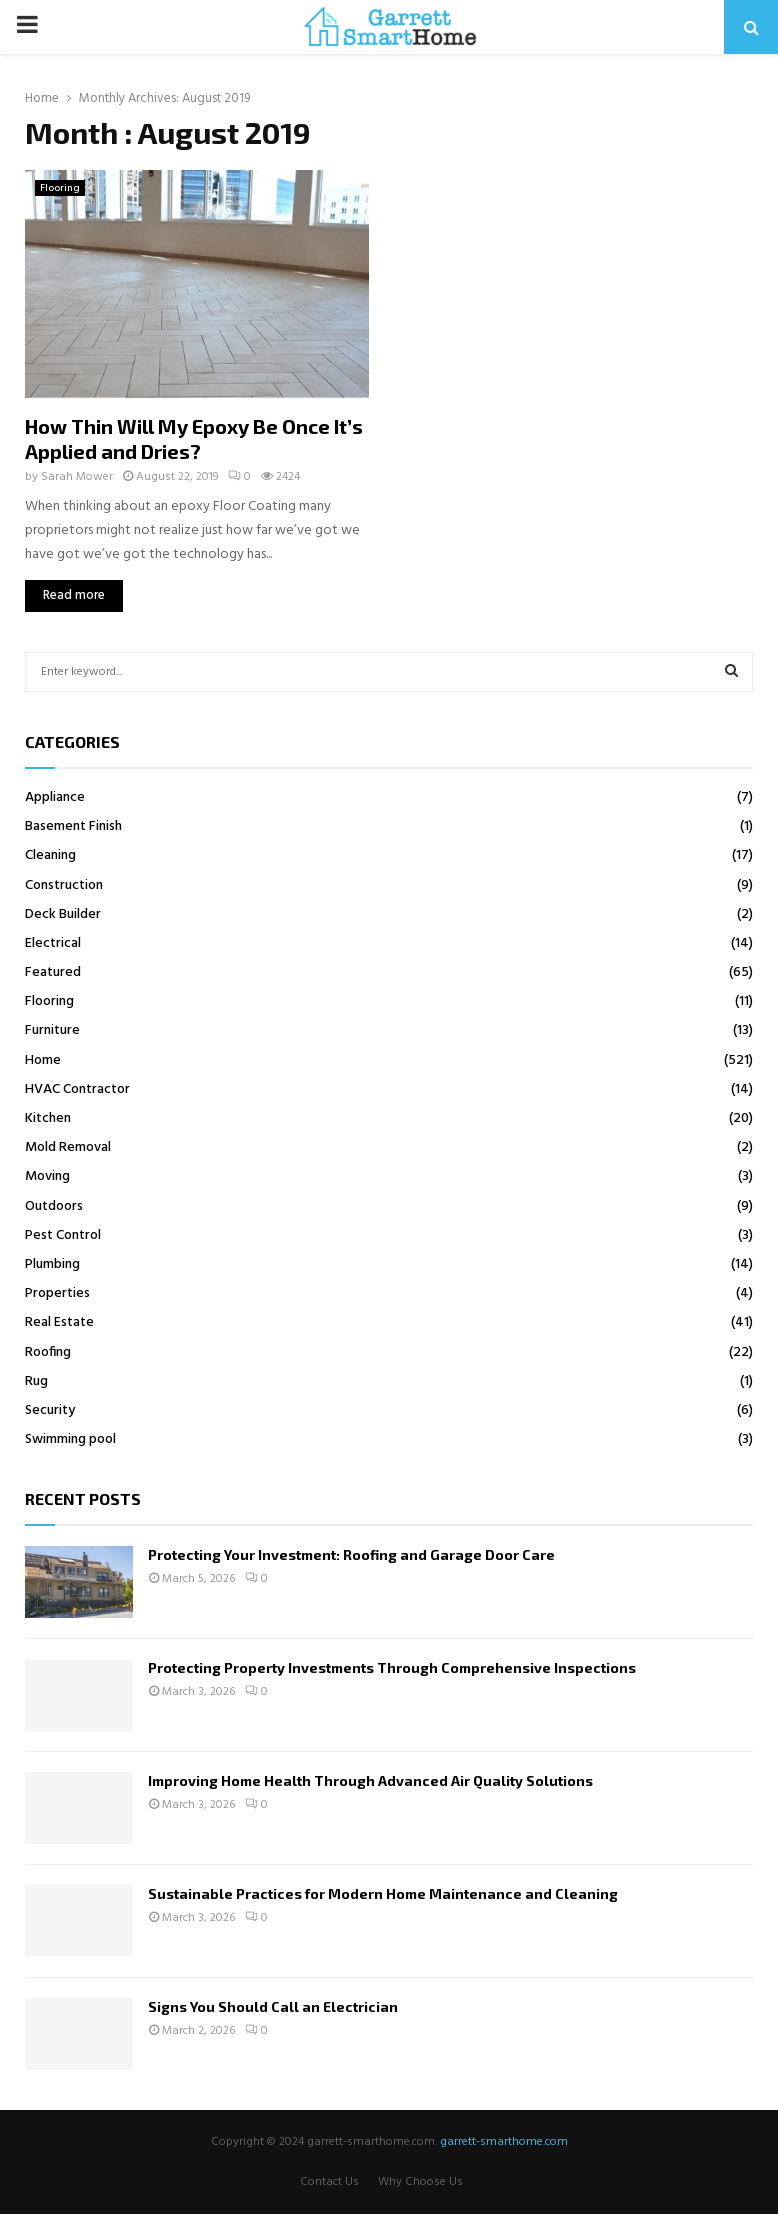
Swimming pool (70, 1439)
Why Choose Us (420, 2182)
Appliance (55, 797)
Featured (53, 972)
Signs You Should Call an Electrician (273, 2006)
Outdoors (54, 1206)
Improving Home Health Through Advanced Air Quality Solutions (370, 1780)
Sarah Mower (77, 477)
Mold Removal (68, 1147)
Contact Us (329, 2182)
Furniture (52, 1030)
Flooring (60, 188)
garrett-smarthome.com (504, 2142)
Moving (47, 1176)
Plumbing (52, 1264)
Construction (64, 885)
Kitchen (48, 1118)
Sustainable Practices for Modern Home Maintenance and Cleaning (383, 1893)
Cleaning (50, 855)
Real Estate (59, 1322)
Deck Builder (63, 914)
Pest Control (63, 1235)
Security (50, 1410)
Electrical (53, 943)
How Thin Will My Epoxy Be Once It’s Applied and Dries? (194, 438)
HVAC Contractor (77, 1089)
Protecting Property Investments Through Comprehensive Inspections (392, 1667)
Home (43, 1060)
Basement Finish (73, 826)
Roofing (48, 1352)
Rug (36, 1381)
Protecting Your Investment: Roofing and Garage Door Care (351, 1554)
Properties (57, 1293)
